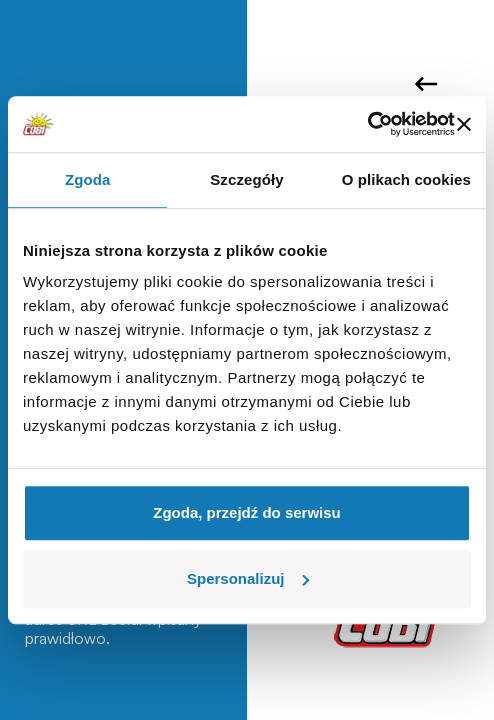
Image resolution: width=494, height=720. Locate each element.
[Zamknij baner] (464, 124)
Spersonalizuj (248, 578)
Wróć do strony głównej (426, 84)
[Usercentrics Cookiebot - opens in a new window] (367, 124)
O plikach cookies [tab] (406, 179)
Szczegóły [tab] (246, 179)
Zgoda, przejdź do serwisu (247, 512)
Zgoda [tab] (88, 179)
